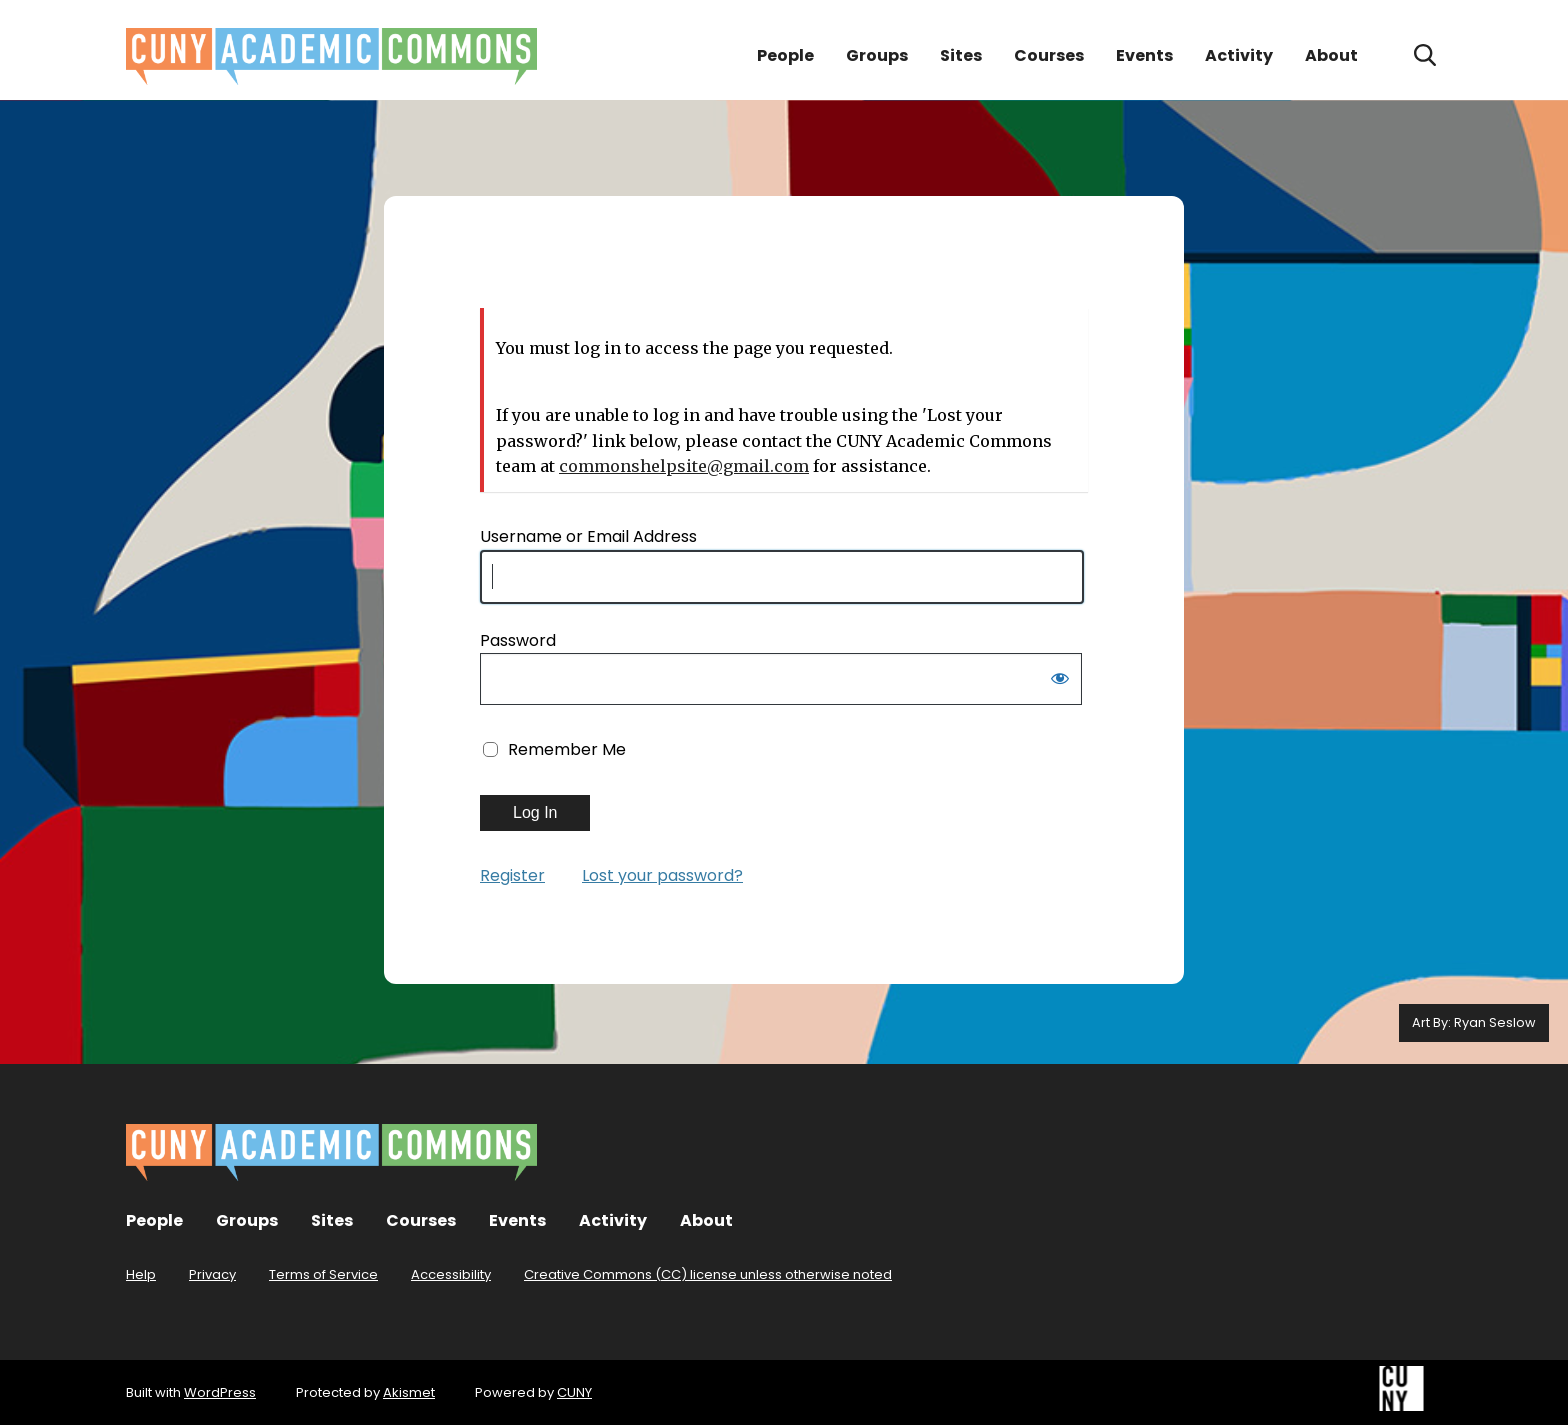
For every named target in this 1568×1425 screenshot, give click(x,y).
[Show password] (1060, 682)
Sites (961, 55)
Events (1144, 55)
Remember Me (567, 749)
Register (512, 875)
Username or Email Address (588, 536)
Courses (1049, 55)
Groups (877, 55)
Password (518, 640)
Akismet (409, 1392)
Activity (1239, 55)
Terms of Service (323, 1274)
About (1331, 55)
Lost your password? (662, 875)
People (785, 55)
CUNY (574, 1392)
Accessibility (451, 1274)
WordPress (220, 1392)
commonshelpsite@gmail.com (684, 466)
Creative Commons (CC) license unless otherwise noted (708, 1274)
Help (141, 1274)
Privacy (212, 1274)
